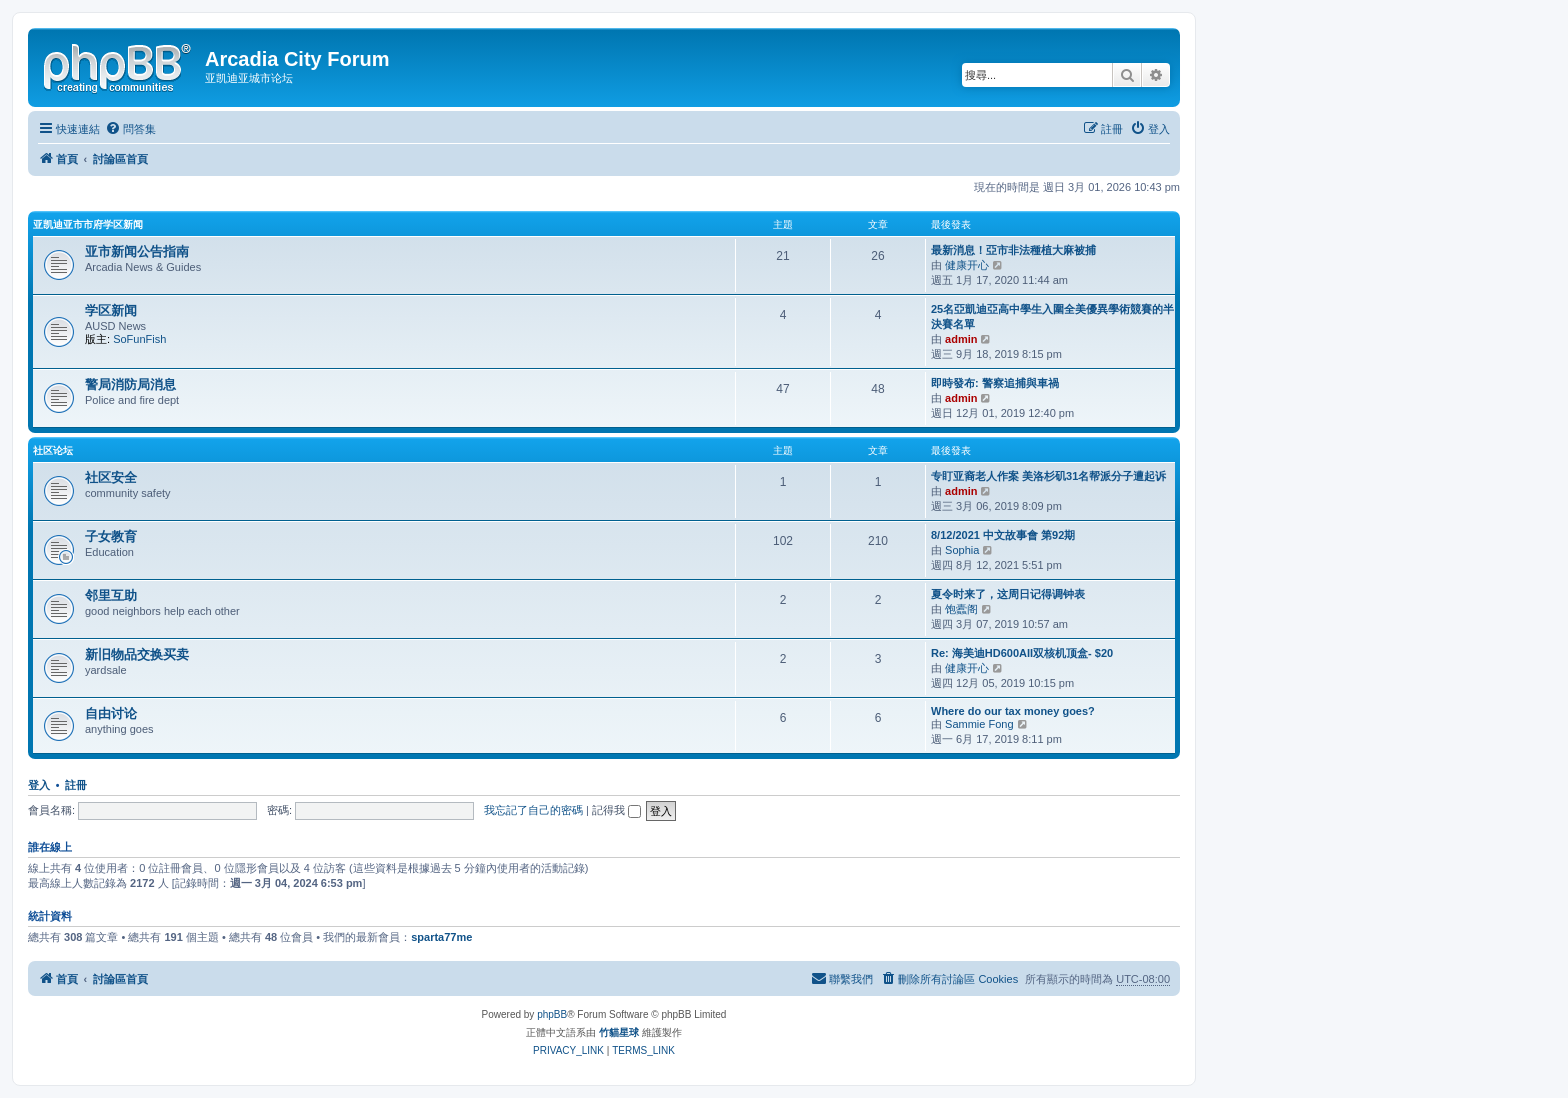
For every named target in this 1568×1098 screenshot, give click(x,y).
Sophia (962, 550)
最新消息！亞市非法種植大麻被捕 (1013, 250)
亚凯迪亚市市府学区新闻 (88, 224)
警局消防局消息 (130, 384)
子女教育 (111, 536)
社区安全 (111, 477)
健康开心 (967, 265)
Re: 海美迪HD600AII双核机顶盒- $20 (1022, 653)
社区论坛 (53, 450)
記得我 (616, 810)
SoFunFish (139, 339)
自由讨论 (111, 713)
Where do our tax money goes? (1013, 711)
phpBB (552, 1014)
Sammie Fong (979, 724)
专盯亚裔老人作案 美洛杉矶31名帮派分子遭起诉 (1048, 476)
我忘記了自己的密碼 (533, 810)
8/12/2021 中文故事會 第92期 (1003, 535)
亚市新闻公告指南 (137, 251)
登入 (39, 785)
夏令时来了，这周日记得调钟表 (1008, 594)
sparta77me (441, 937)
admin (961, 339)
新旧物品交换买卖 (137, 654)
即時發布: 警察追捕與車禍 (995, 383)
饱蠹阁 (961, 609)
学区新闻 (111, 310)
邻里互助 (111, 595)
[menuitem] (130, 129)
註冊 (76, 785)
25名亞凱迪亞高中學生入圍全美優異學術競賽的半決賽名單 (1052, 316)
